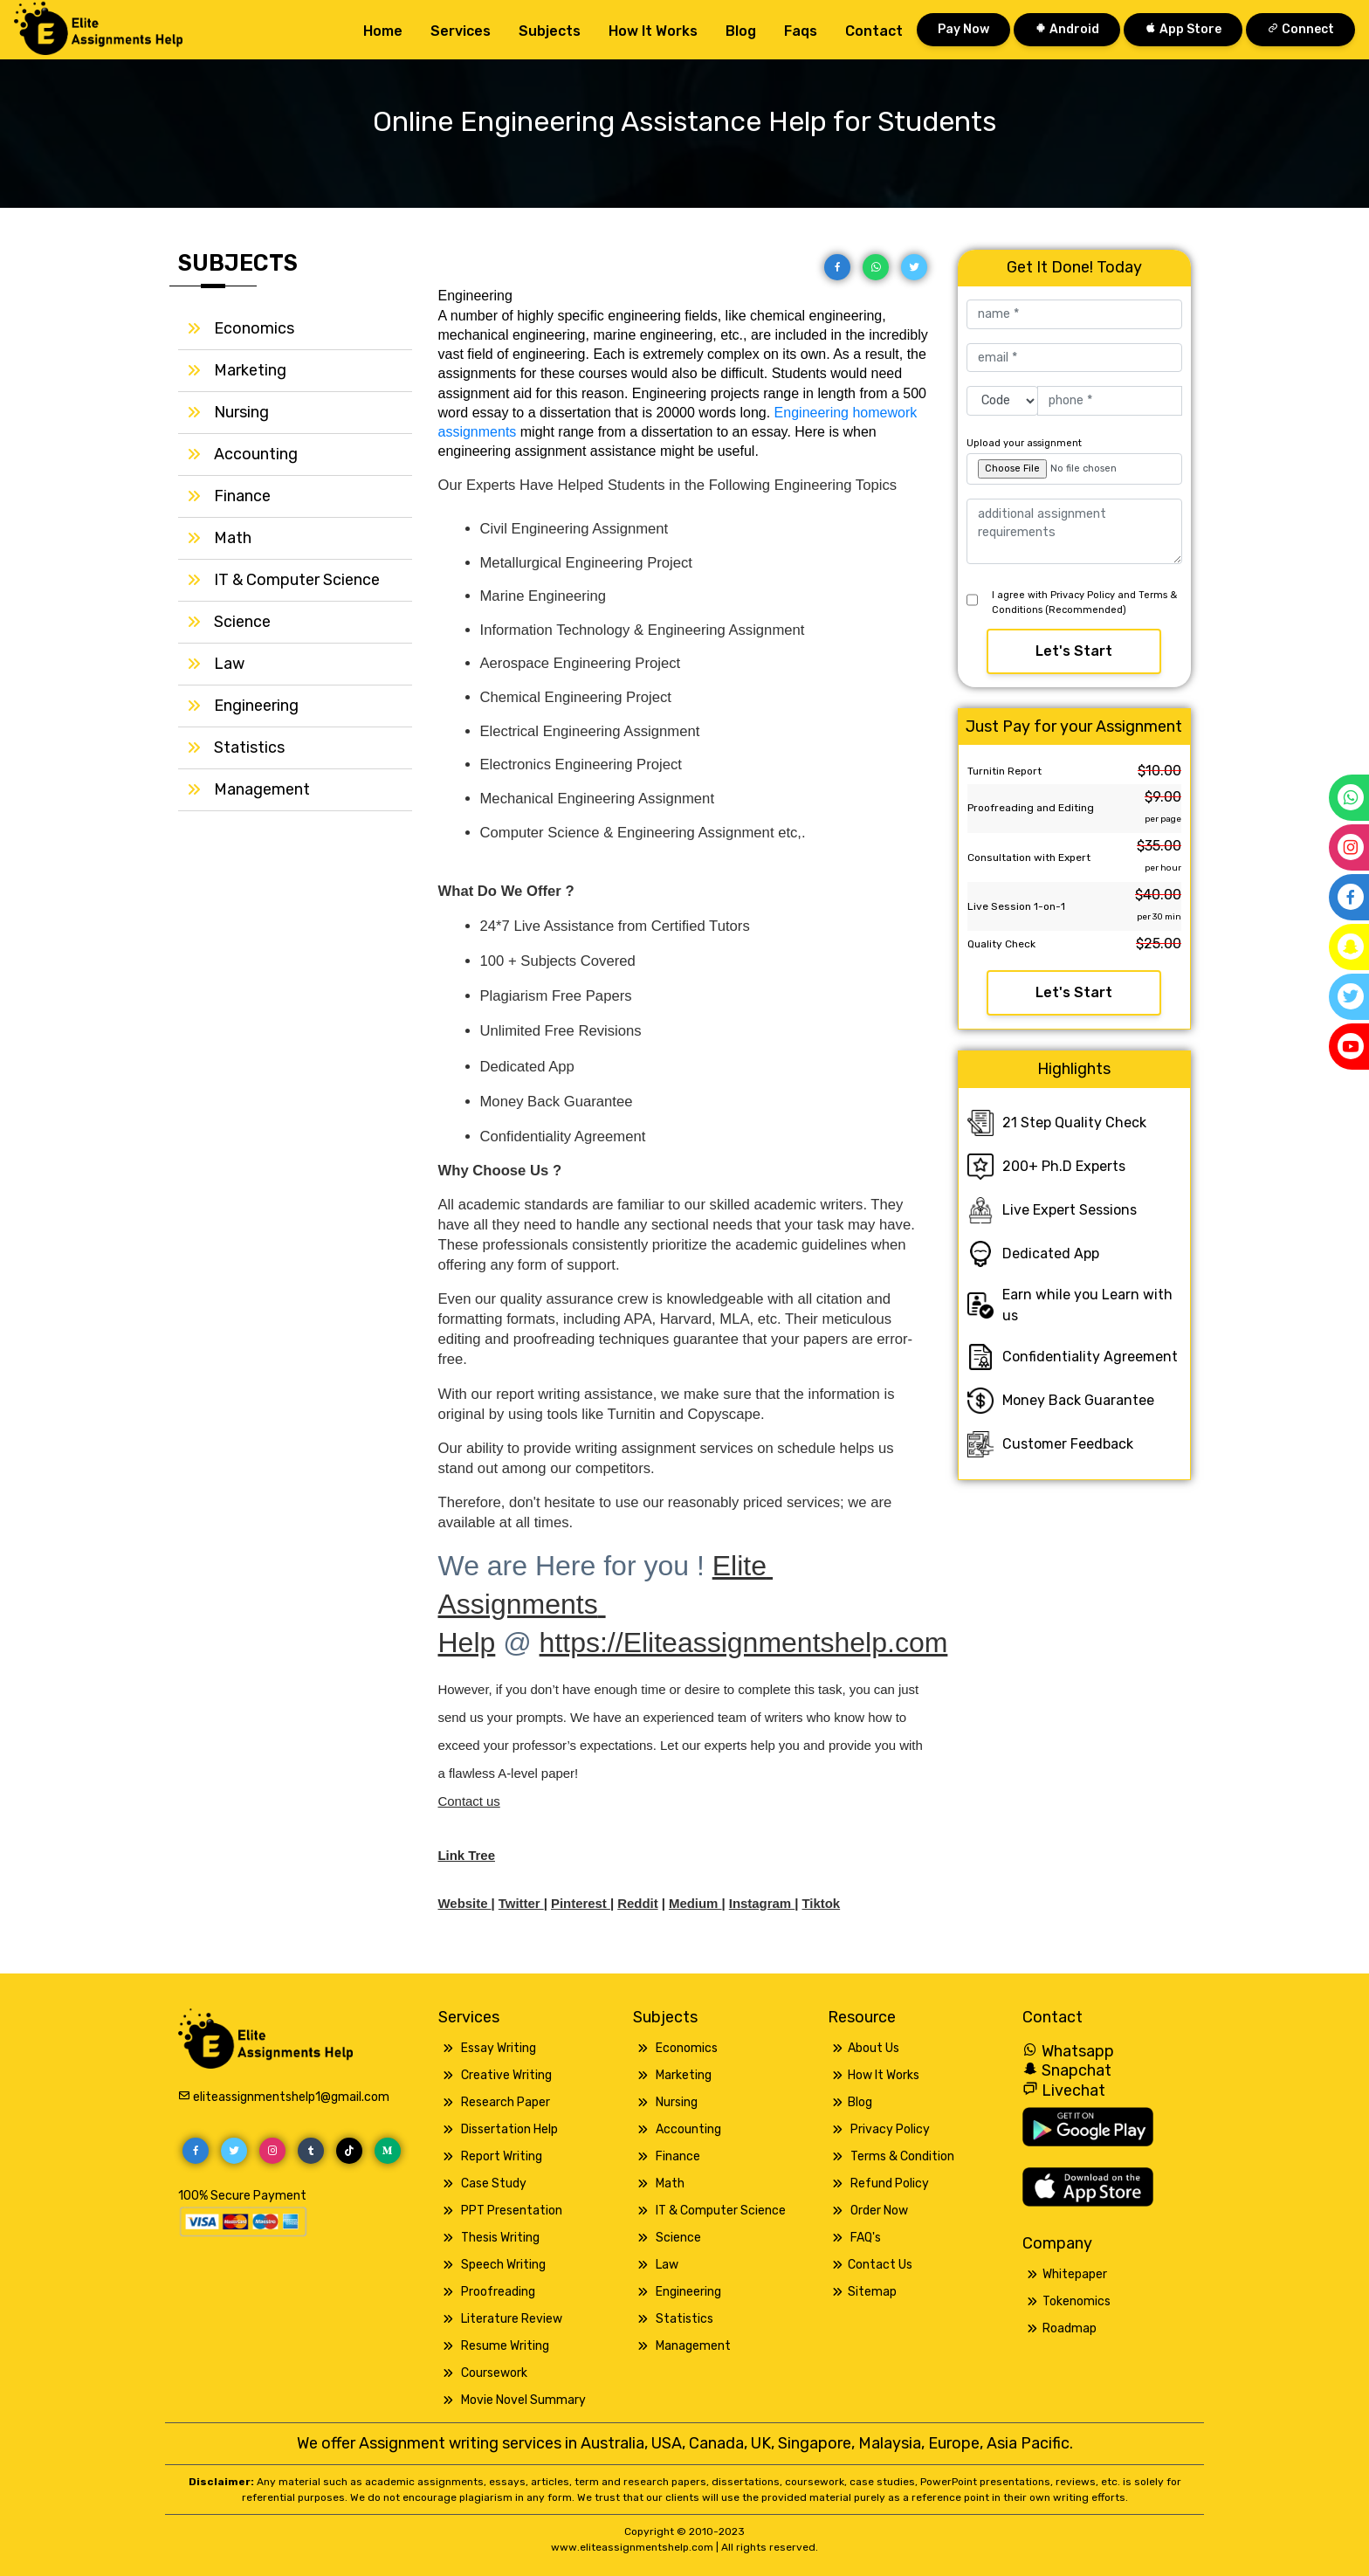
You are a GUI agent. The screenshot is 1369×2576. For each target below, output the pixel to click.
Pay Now (963, 29)
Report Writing (501, 2156)
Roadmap (1069, 2328)
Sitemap (872, 2291)
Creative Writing (506, 2075)
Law (229, 663)
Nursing (241, 412)
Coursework (494, 2373)
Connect (1300, 29)
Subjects (550, 30)
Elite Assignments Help (606, 1604)
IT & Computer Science (297, 579)
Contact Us (880, 2264)
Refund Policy (889, 2183)
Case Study (493, 2183)
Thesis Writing (500, 2237)
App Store (1183, 29)
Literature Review (511, 2318)
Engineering (256, 705)
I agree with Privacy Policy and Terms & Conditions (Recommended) (1084, 602)
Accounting (256, 454)
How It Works (883, 2075)
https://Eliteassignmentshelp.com (744, 1642)
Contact (874, 30)
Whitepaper (1074, 2274)
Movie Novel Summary (523, 2400)
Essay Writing (498, 2048)
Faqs (800, 30)
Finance (242, 496)
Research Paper (505, 2102)
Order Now (879, 2210)
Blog (741, 30)
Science (242, 621)
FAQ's (865, 2237)
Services (460, 30)
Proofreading (498, 2291)
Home (382, 30)
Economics (254, 328)
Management (262, 789)
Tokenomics (1076, 2301)
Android (1067, 29)
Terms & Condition (902, 2156)
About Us (873, 2048)
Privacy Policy (890, 2129)
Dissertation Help (509, 2129)
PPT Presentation (511, 2210)
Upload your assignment (1024, 443)
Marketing (250, 370)
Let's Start (1073, 651)
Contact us (469, 1801)
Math (232, 538)
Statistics (249, 747)
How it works (653, 30)
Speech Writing (503, 2264)
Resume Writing (505, 2345)
